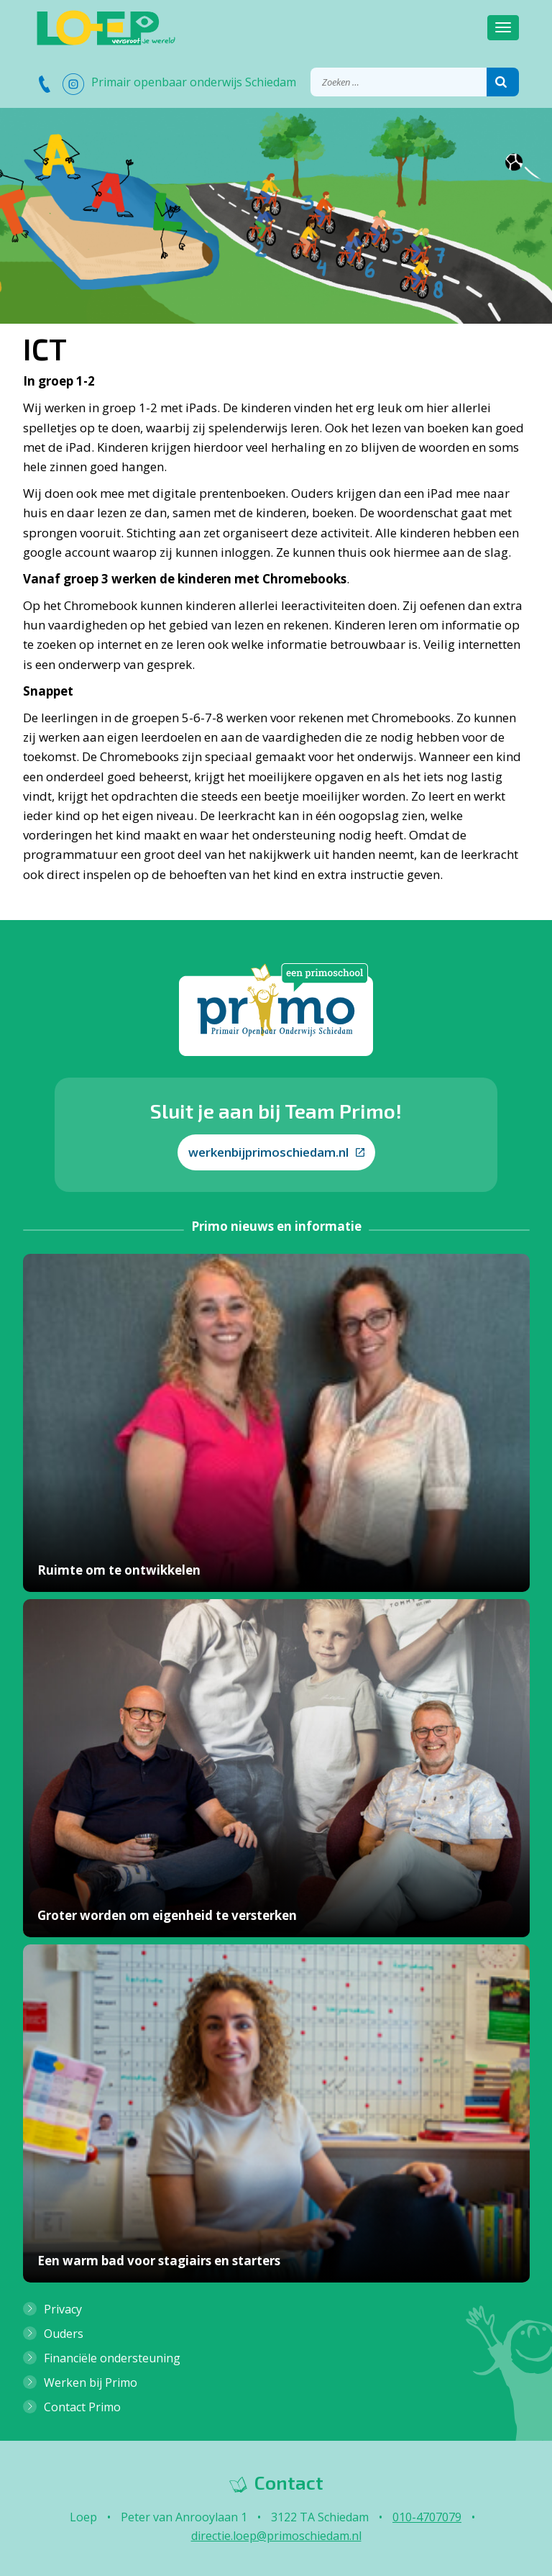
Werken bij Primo (90, 2382)
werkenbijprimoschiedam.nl (276, 1152)
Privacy (63, 2309)
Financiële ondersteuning (112, 2358)
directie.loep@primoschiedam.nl (276, 2536)
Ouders (63, 2333)
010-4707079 (426, 2517)
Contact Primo (82, 2407)
